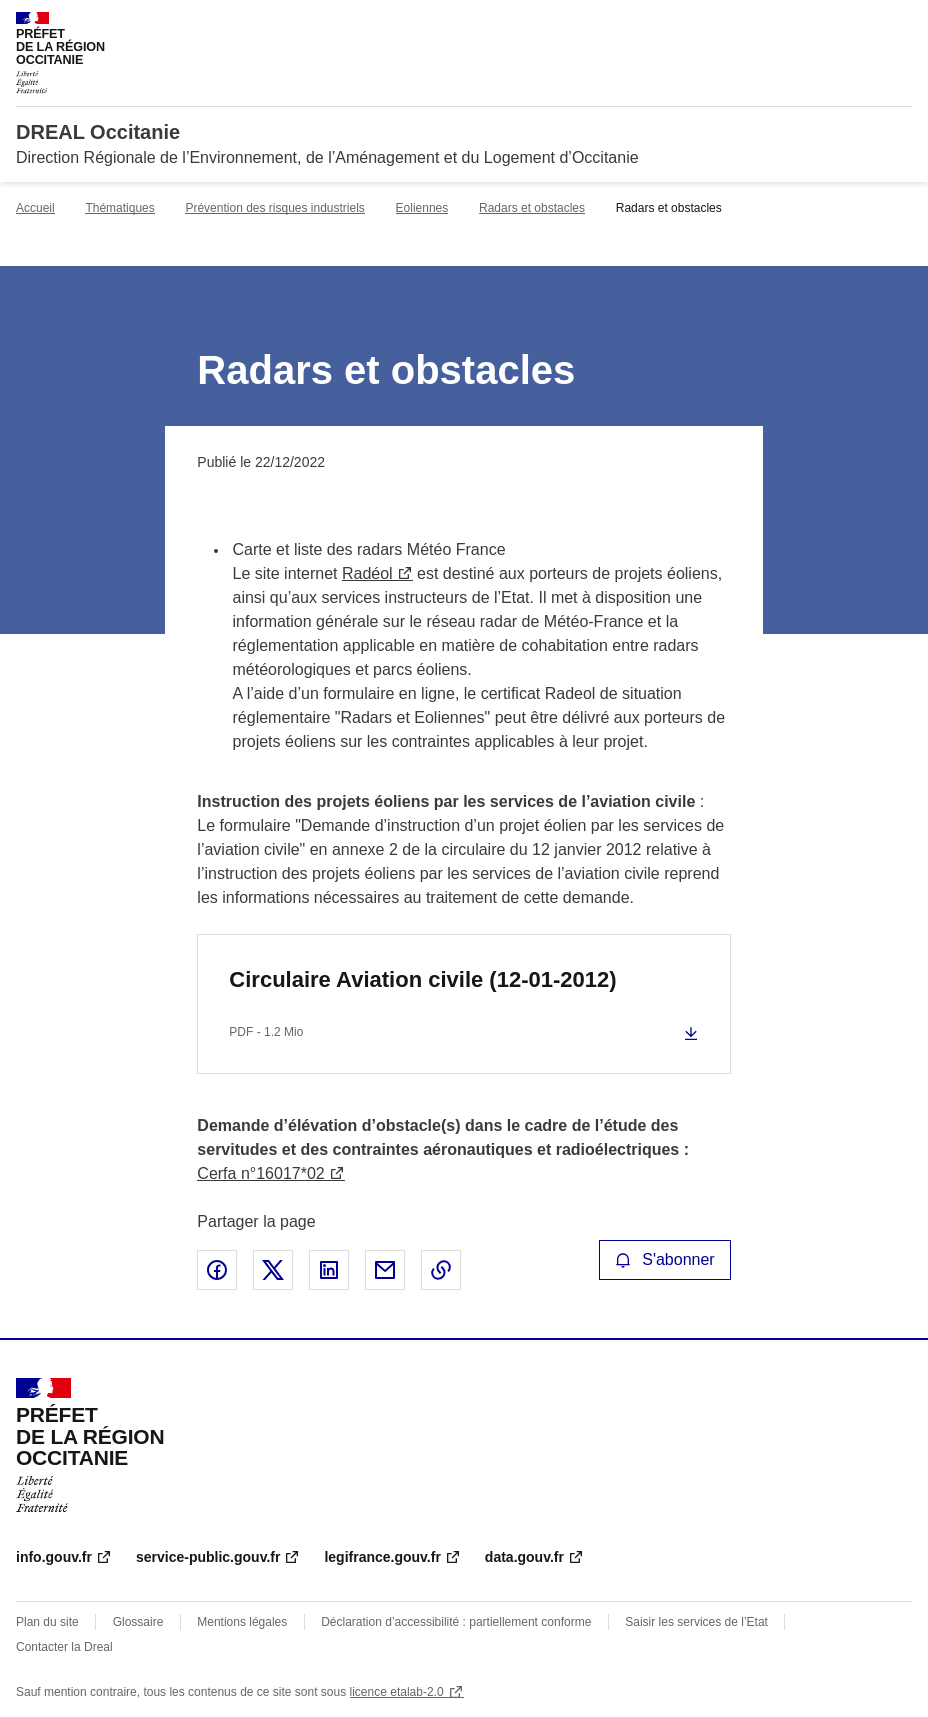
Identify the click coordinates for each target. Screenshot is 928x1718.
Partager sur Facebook (217, 1270)
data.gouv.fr (524, 1557)
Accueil (35, 208)
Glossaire (138, 1622)
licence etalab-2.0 (397, 1692)
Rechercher (860, 24)
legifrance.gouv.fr (382, 1557)
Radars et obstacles (532, 208)
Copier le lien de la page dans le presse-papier (441, 1270)
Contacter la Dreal (64, 1647)
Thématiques (119, 208)
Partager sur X (273, 1270)
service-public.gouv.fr (208, 1557)
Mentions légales (242, 1622)
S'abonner (665, 1259)
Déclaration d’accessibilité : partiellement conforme (456, 1622)
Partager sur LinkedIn (329, 1270)
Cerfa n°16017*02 (260, 1173)
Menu (900, 24)
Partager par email (385, 1270)
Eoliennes (422, 208)
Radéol (367, 573)
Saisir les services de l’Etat (696, 1622)
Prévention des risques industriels (274, 208)
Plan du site (47, 1622)
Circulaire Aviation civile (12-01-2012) (422, 979)
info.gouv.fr (54, 1557)
